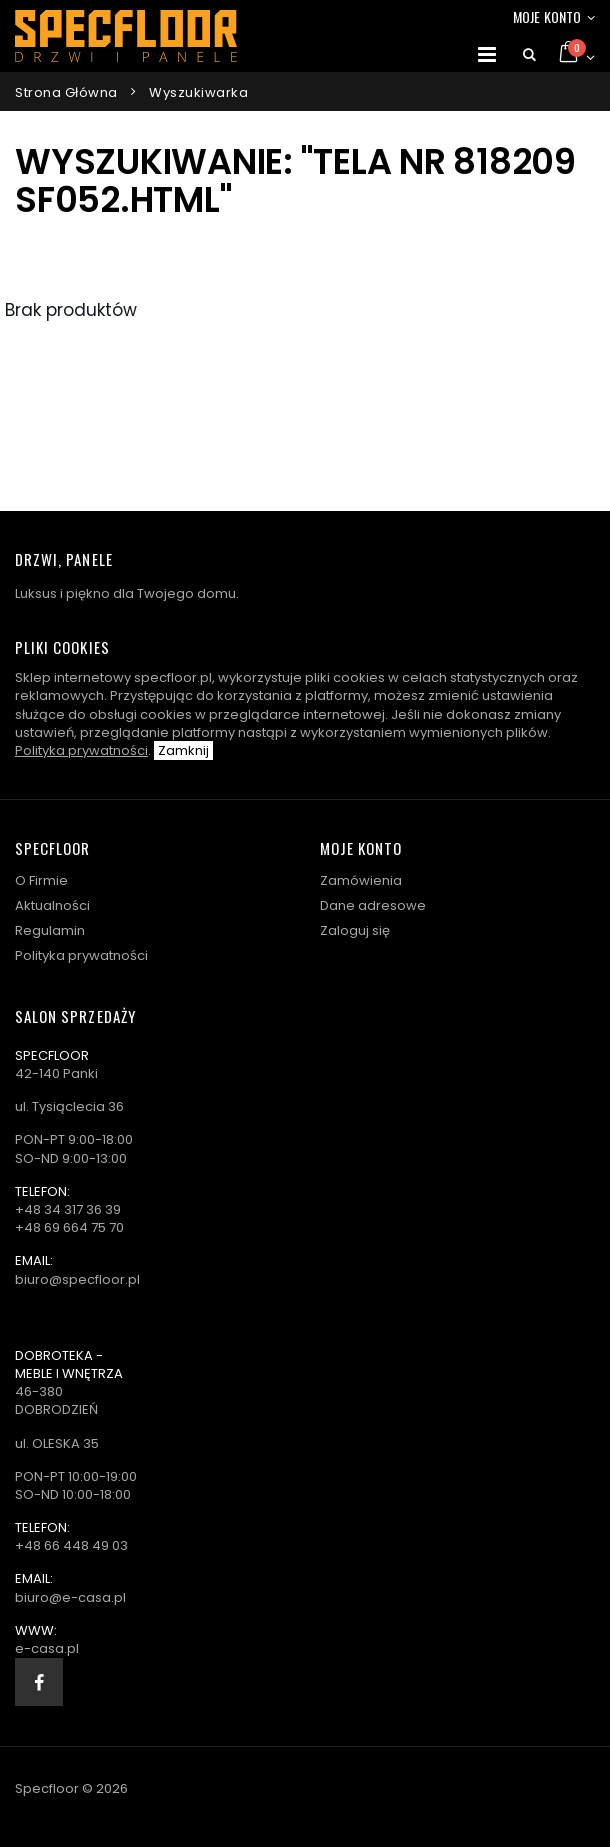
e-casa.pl (47, 1648)
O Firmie (41, 880)
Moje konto (547, 16)
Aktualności (52, 905)
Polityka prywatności (81, 750)
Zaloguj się (355, 930)
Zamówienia (361, 880)
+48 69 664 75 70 (69, 1227)
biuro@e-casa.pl (70, 1597)
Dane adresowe (373, 905)
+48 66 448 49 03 (71, 1545)
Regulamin (50, 930)
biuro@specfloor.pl (77, 1279)
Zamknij (183, 750)
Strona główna (66, 92)
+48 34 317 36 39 (68, 1209)
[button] (529, 55)
